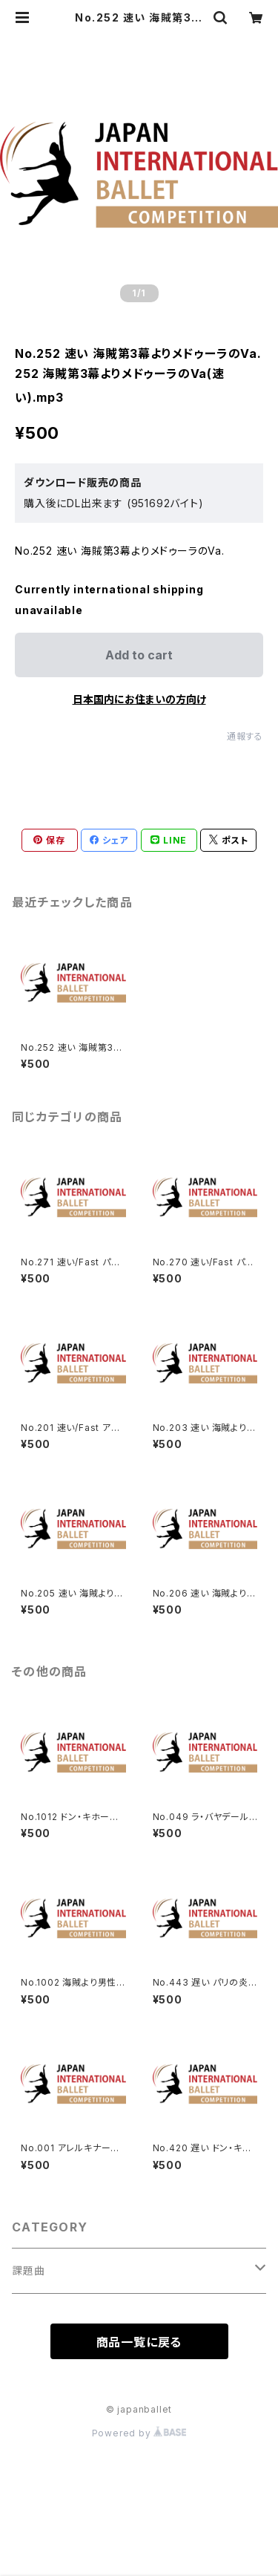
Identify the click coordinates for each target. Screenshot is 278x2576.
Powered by (139, 2433)
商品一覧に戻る (139, 2342)
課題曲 (28, 2270)
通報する (245, 736)
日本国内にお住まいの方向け (139, 699)
